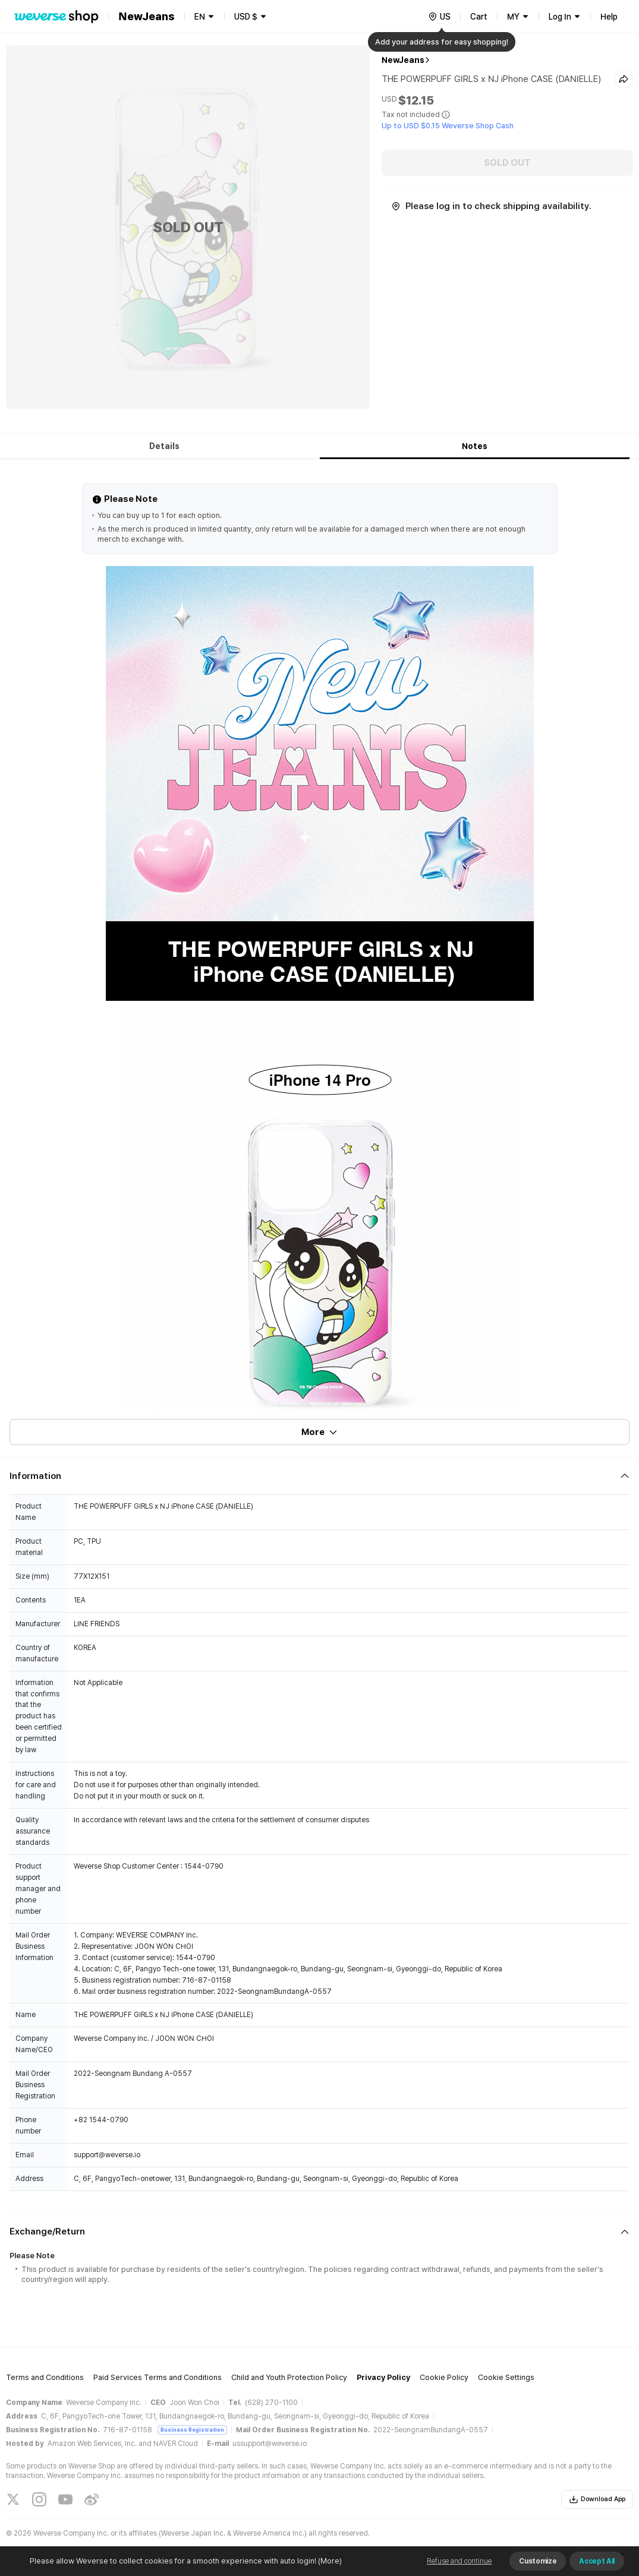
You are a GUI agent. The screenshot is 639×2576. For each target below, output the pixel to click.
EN (199, 16)
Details (164, 446)
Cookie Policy (444, 2377)
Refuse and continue (459, 2561)
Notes (474, 446)
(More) (329, 2560)
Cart (478, 16)
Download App (597, 2499)
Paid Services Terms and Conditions (157, 2377)
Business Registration (192, 2429)
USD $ (245, 16)
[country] (439, 16)
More (319, 1432)
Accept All (597, 2561)
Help (609, 16)
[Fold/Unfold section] (319, 1476)
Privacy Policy (383, 2377)
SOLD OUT (507, 162)
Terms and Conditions (45, 2377)
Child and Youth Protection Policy (289, 2377)
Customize (537, 2561)
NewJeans (403, 60)
